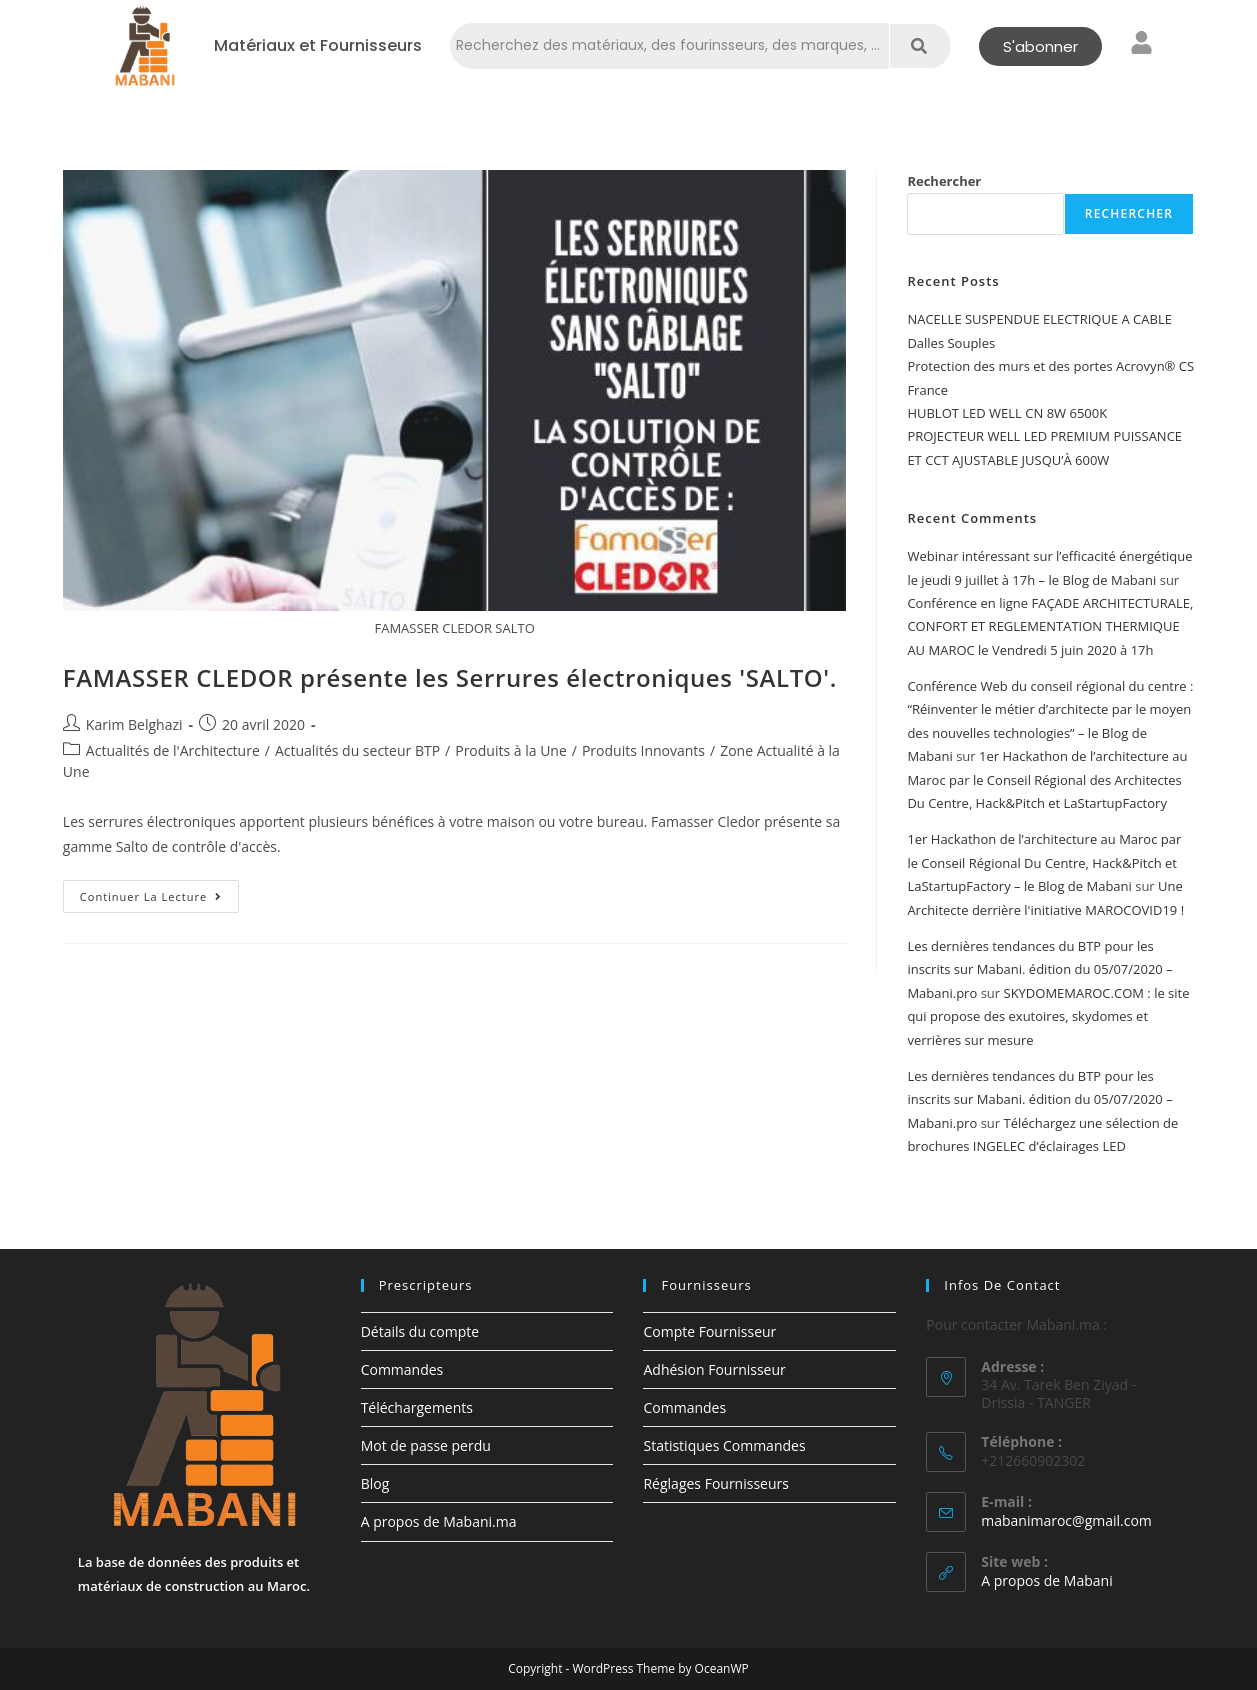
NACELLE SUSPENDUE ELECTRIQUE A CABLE (1039, 319)
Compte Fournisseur (709, 1331)
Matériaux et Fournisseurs (318, 46)
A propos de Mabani (1046, 1580)
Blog (375, 1483)
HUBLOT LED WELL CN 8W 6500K (1007, 413)
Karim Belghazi (134, 724)
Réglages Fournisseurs (715, 1483)
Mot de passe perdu (426, 1445)
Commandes (402, 1369)
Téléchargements (417, 1407)
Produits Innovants (643, 750)
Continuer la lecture (159, 892)
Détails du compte (420, 1331)
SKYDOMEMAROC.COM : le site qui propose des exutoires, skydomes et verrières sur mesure (1048, 1016)
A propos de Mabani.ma (439, 1521)
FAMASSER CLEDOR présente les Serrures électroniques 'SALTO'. (450, 677)
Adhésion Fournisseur (714, 1369)
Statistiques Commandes (724, 1445)
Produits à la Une (511, 750)
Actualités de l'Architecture (173, 750)
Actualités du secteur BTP (357, 750)
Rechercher (944, 181)
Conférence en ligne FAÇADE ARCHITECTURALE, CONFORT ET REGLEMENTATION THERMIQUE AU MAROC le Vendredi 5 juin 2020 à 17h (1050, 626)
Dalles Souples (951, 343)
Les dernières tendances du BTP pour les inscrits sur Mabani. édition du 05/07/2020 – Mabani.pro (1039, 969)
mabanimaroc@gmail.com (1066, 1520)
